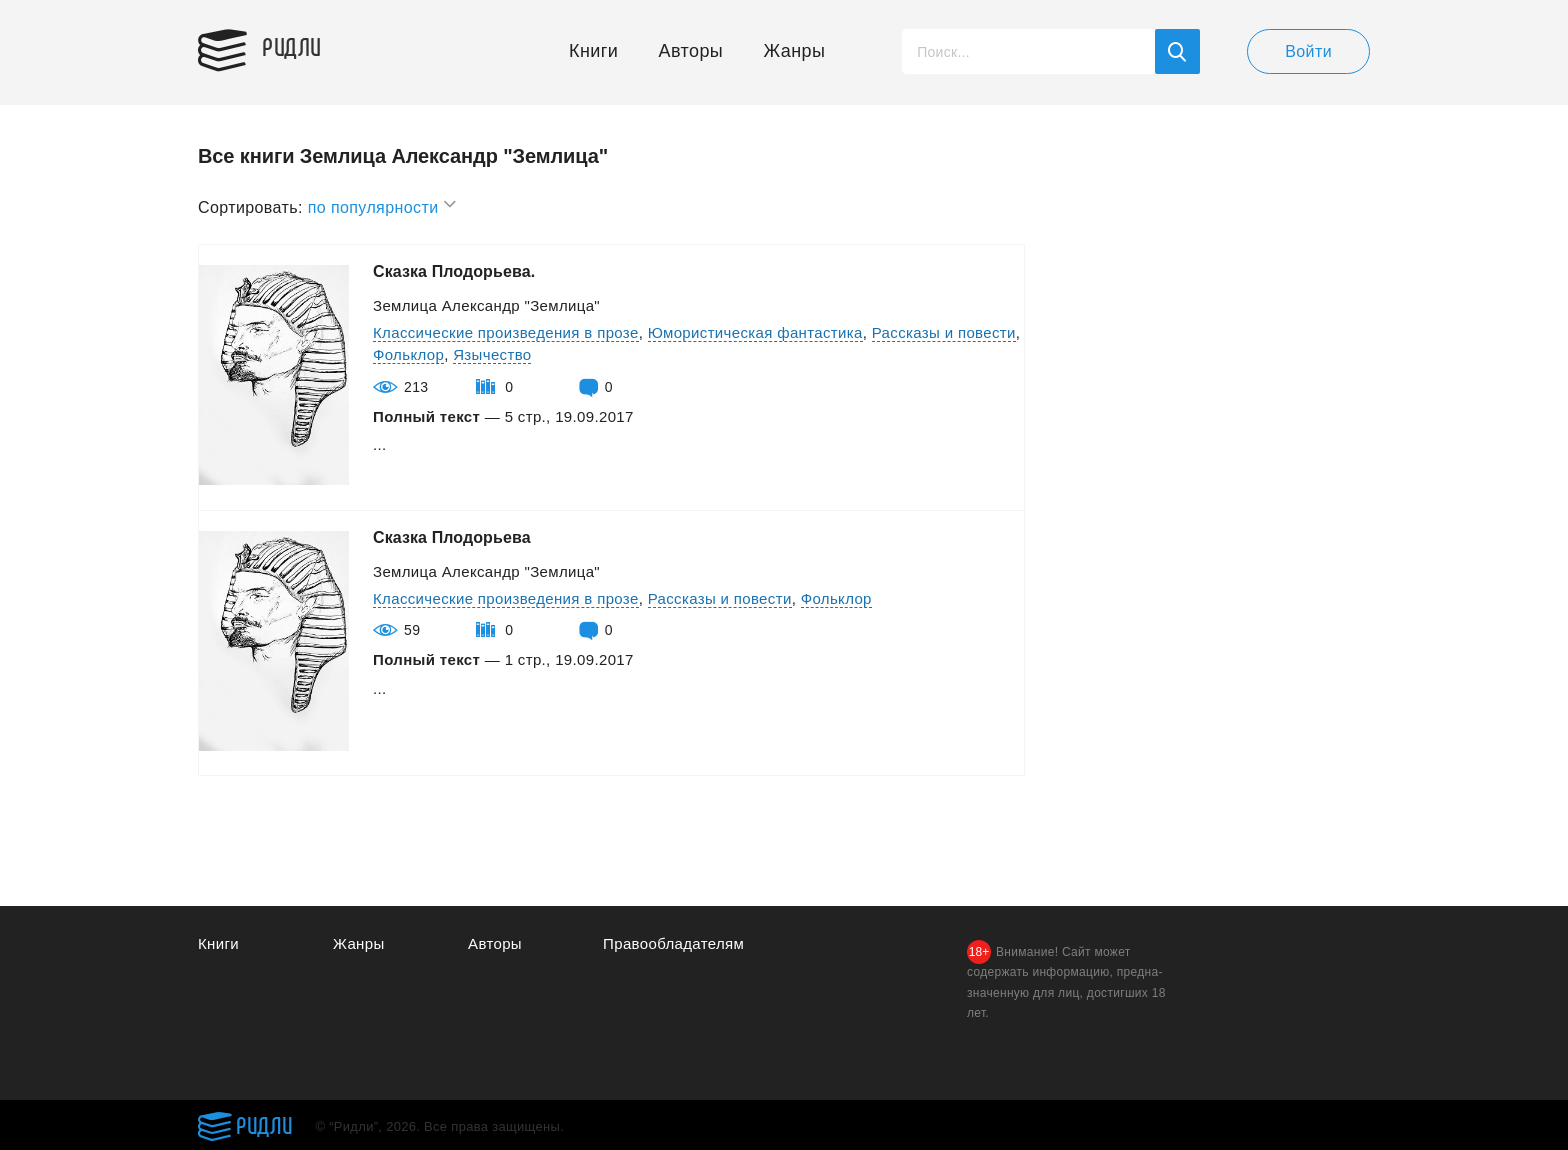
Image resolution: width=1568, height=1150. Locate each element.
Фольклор (408, 354)
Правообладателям (673, 943)
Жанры (795, 51)
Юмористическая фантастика (755, 332)
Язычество (492, 354)
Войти (1308, 51)
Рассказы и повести (944, 332)
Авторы (691, 51)
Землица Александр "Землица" (486, 305)
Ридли (292, 46)
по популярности (383, 204)
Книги (593, 51)
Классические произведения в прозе (506, 332)
